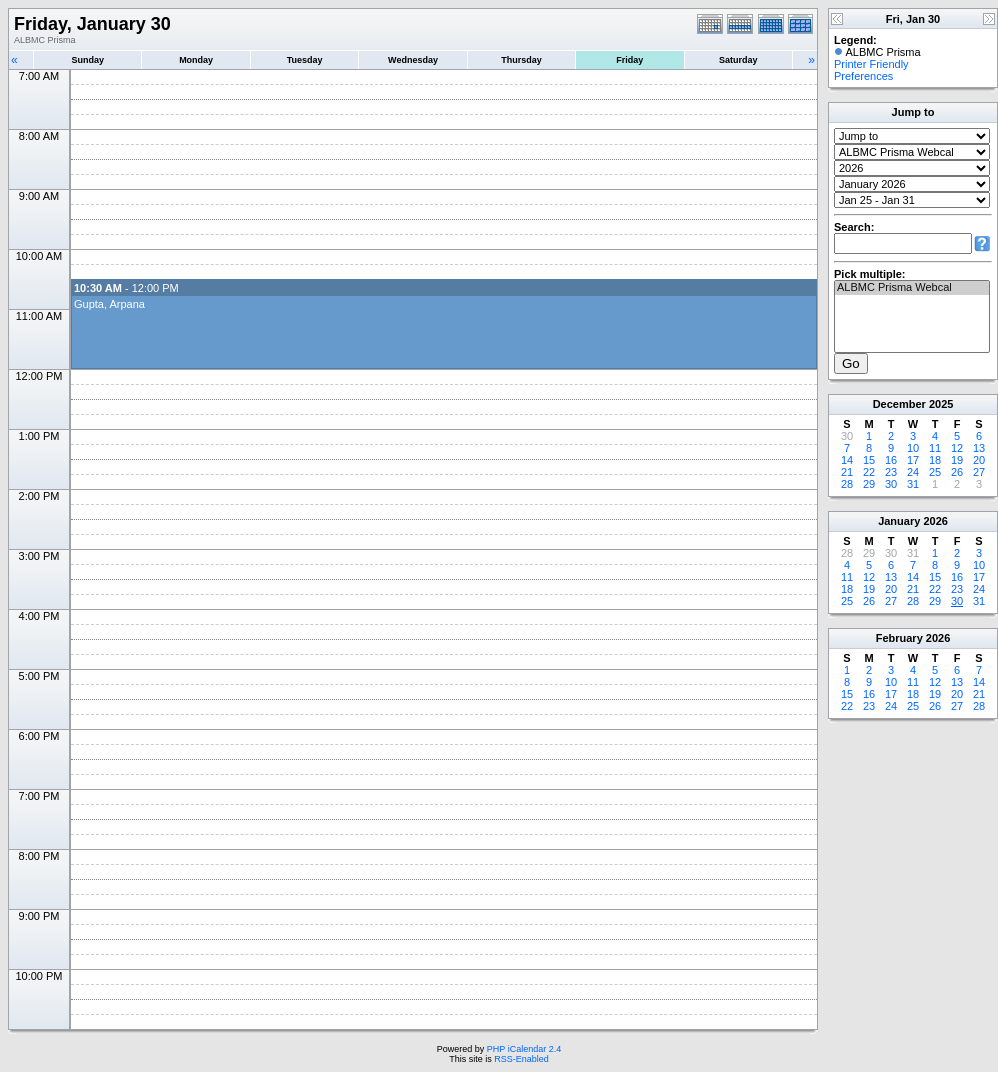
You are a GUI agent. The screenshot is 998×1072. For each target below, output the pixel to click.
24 (913, 472)
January (899, 521)
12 (957, 448)
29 (869, 484)
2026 (935, 521)
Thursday (521, 60)
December (899, 404)
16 (891, 460)
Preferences (863, 76)
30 (891, 484)
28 (847, 484)
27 (979, 472)
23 (891, 472)
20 (979, 460)
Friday (629, 60)
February (899, 638)
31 (913, 484)
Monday (196, 60)
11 (935, 448)
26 (957, 472)
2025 (941, 404)
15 (869, 460)
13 (979, 448)
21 (847, 472)
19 (957, 460)
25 (935, 472)
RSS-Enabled (521, 1059)
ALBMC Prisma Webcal (912, 288)
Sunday (87, 60)
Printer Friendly (871, 64)
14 (847, 460)
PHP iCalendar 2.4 (524, 1049)
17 (913, 460)
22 (869, 472)
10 (913, 448)
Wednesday (413, 60)
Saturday (738, 60)
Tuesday (305, 60)
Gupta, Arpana (109, 304)
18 (935, 460)
